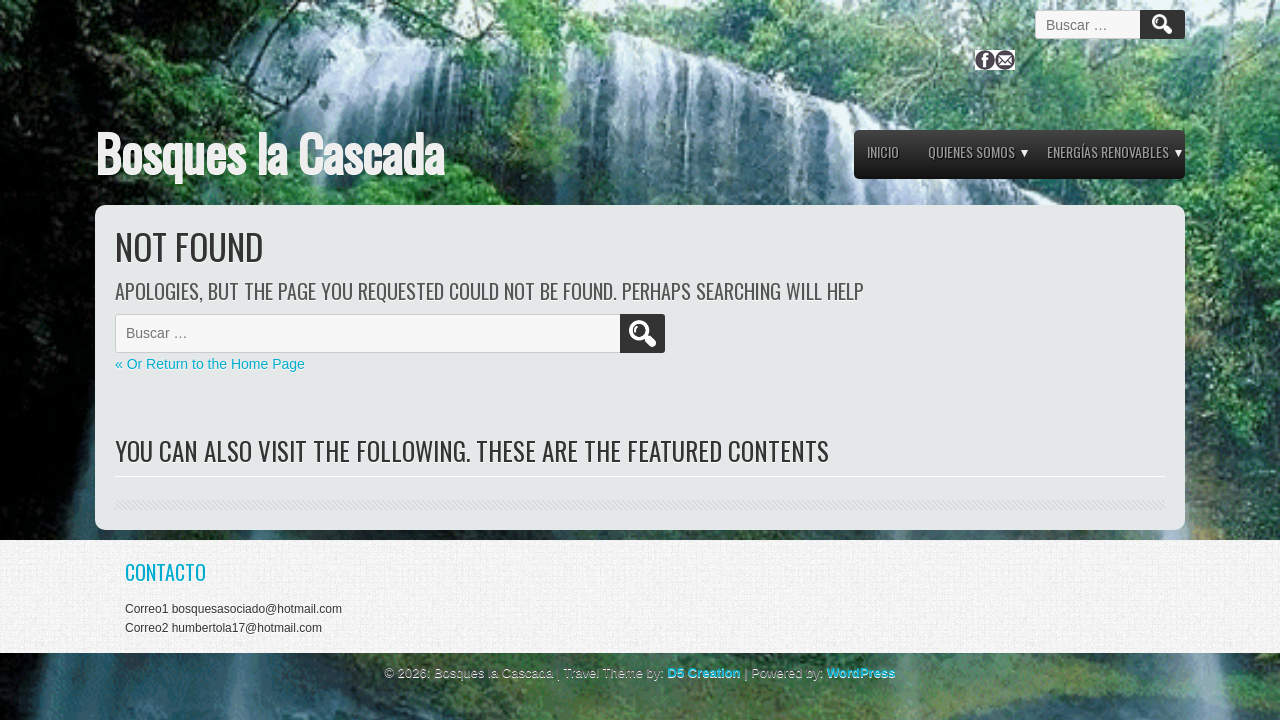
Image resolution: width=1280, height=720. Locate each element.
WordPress (861, 672)
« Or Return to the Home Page (210, 364)
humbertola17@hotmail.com (247, 628)
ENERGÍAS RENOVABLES (1108, 151)
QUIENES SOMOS (971, 151)
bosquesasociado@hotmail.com (257, 609)
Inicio (883, 151)
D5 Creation (704, 672)
